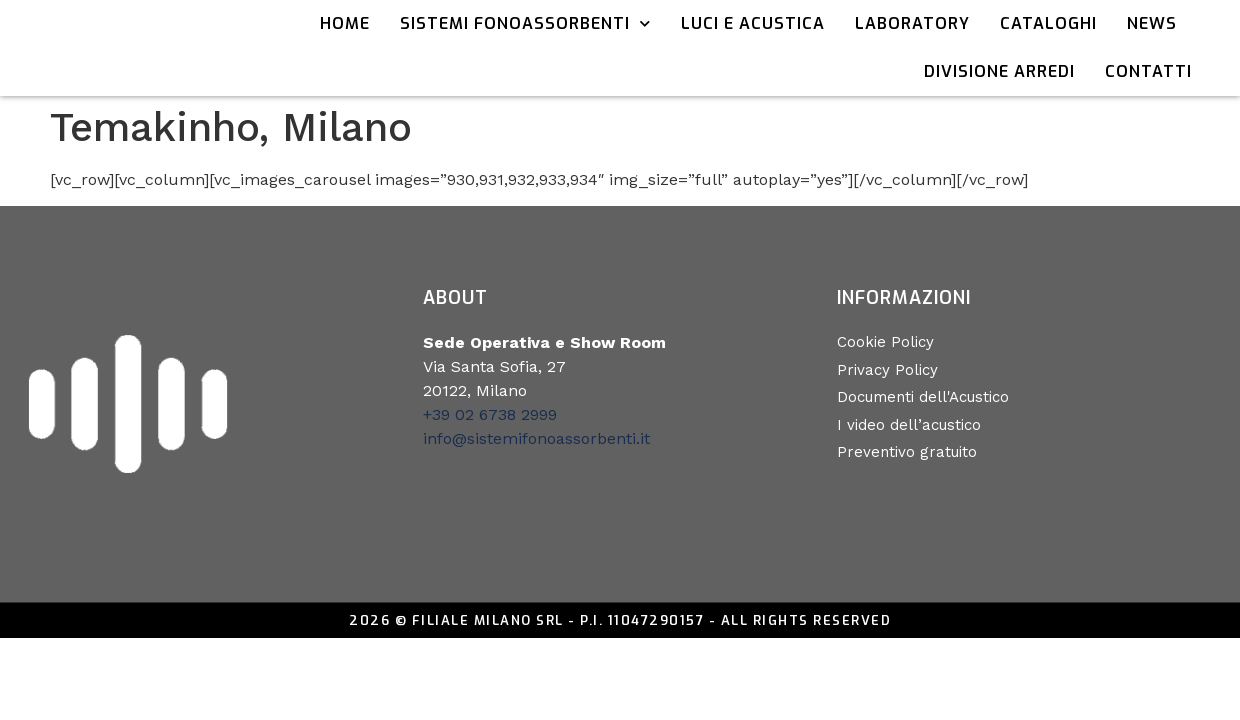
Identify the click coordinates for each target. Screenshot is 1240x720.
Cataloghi (1048, 23)
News (1152, 23)
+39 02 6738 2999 (490, 414)
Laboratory (912, 23)
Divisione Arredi (999, 71)
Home (345, 23)
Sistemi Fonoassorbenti (525, 23)
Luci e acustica (753, 23)
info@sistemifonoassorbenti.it (536, 438)
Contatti (1148, 71)
